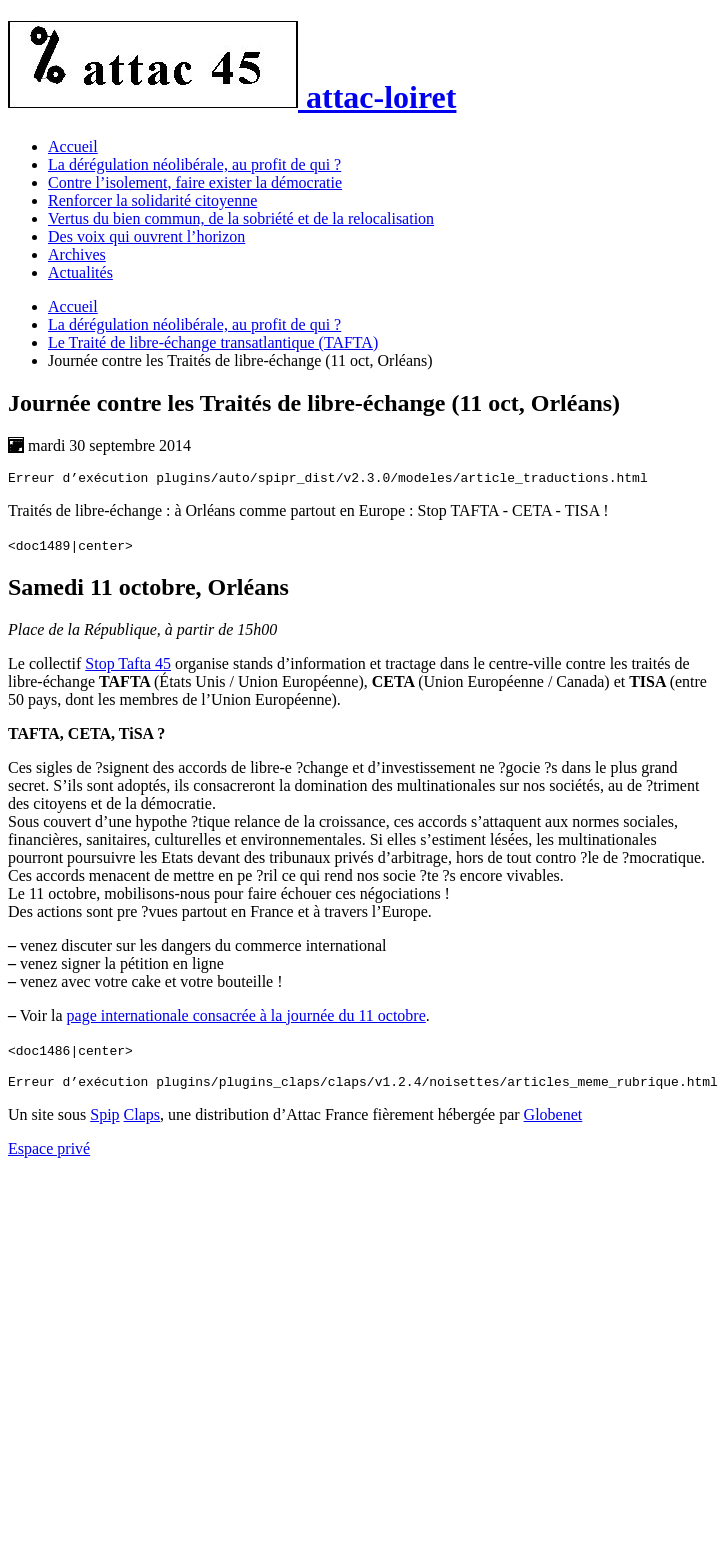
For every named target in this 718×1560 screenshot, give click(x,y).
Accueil (73, 146)
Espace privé (49, 1154)
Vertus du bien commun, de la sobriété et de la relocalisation (241, 218)
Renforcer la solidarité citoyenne (152, 200)
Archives (77, 254)
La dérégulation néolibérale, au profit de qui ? (194, 164)
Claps (142, 1120)
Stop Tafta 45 (128, 666)
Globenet (553, 1120)
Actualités (80, 272)
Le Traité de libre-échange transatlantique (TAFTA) (213, 342)
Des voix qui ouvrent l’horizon (146, 236)
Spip (104, 1120)
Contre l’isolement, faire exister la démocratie (195, 182)
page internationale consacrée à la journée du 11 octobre (246, 1018)
